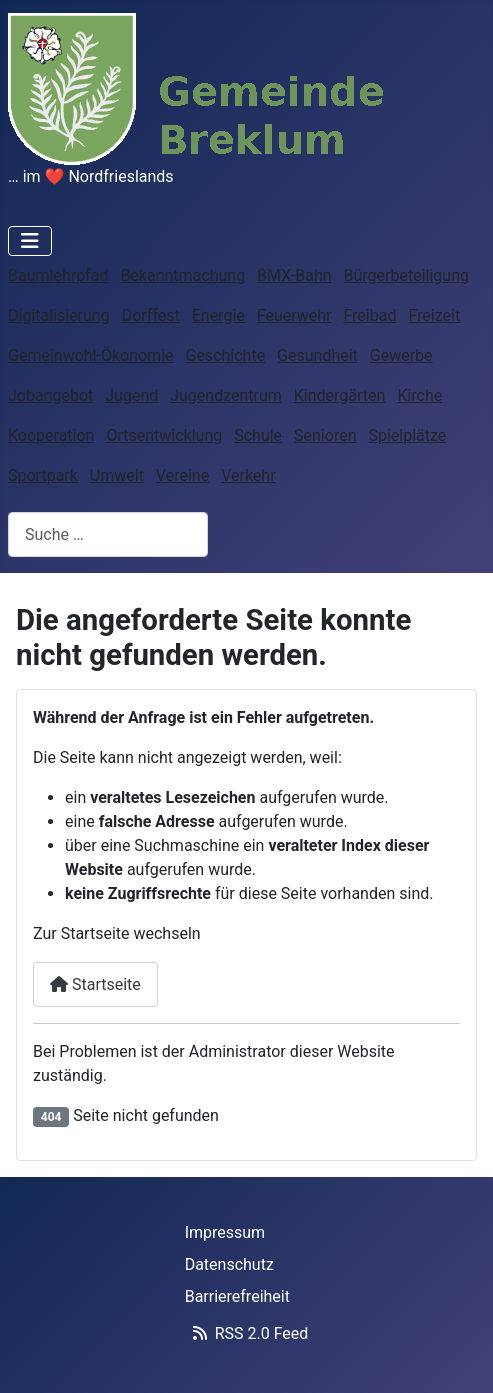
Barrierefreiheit (237, 1296)
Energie (218, 315)
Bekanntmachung (182, 275)
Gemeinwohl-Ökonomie (91, 355)
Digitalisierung (59, 315)
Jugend (131, 395)
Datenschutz (229, 1264)
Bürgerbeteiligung (406, 275)
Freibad (369, 315)
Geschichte (225, 355)
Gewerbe (401, 355)
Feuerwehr (294, 315)
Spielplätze (407, 435)
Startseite (95, 984)
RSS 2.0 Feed (247, 1333)
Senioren (325, 435)
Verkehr (248, 475)
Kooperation (51, 435)
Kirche (419, 395)
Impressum (225, 1232)
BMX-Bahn (294, 275)
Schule (258, 435)
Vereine (182, 475)
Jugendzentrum (226, 395)
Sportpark (43, 475)
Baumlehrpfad (58, 275)
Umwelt (117, 475)
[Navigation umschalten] (30, 241)
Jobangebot (50, 395)
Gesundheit (317, 355)
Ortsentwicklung (164, 435)
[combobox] (108, 534)
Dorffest (151, 315)
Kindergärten (340, 395)
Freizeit (434, 315)
